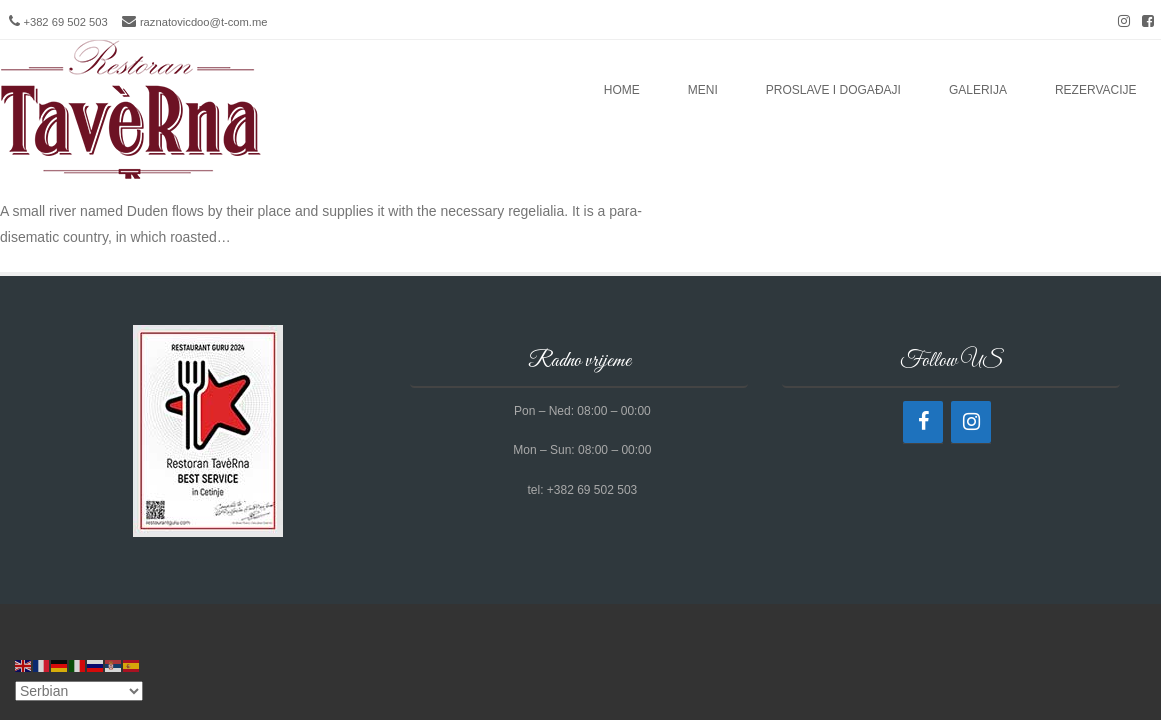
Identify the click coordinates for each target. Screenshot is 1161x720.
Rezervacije (1096, 90)
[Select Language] (79, 691)
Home (622, 90)
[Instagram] (971, 422)
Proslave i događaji (833, 90)
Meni (703, 90)
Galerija (978, 90)
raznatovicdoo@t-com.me (204, 22)
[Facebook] (923, 422)
